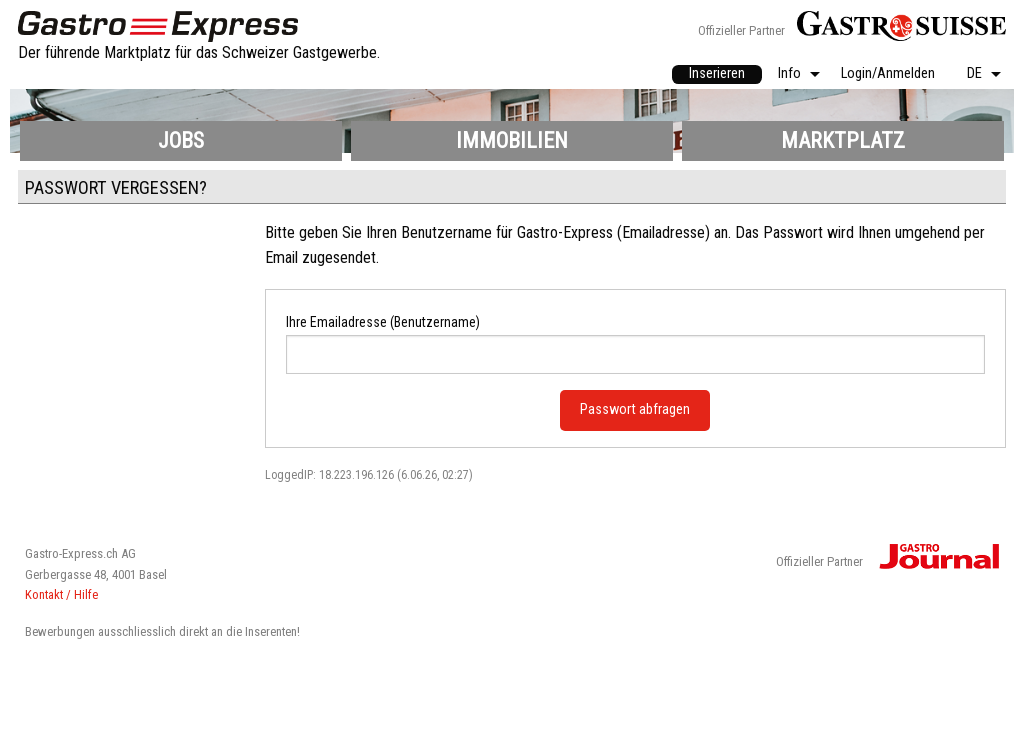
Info (789, 74)
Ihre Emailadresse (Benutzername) (383, 322)
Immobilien (512, 140)
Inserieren (717, 73)
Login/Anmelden (888, 74)
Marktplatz (843, 140)
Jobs (181, 140)
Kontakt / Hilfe (61, 594)
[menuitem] (717, 75)
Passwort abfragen (635, 409)
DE (974, 74)
